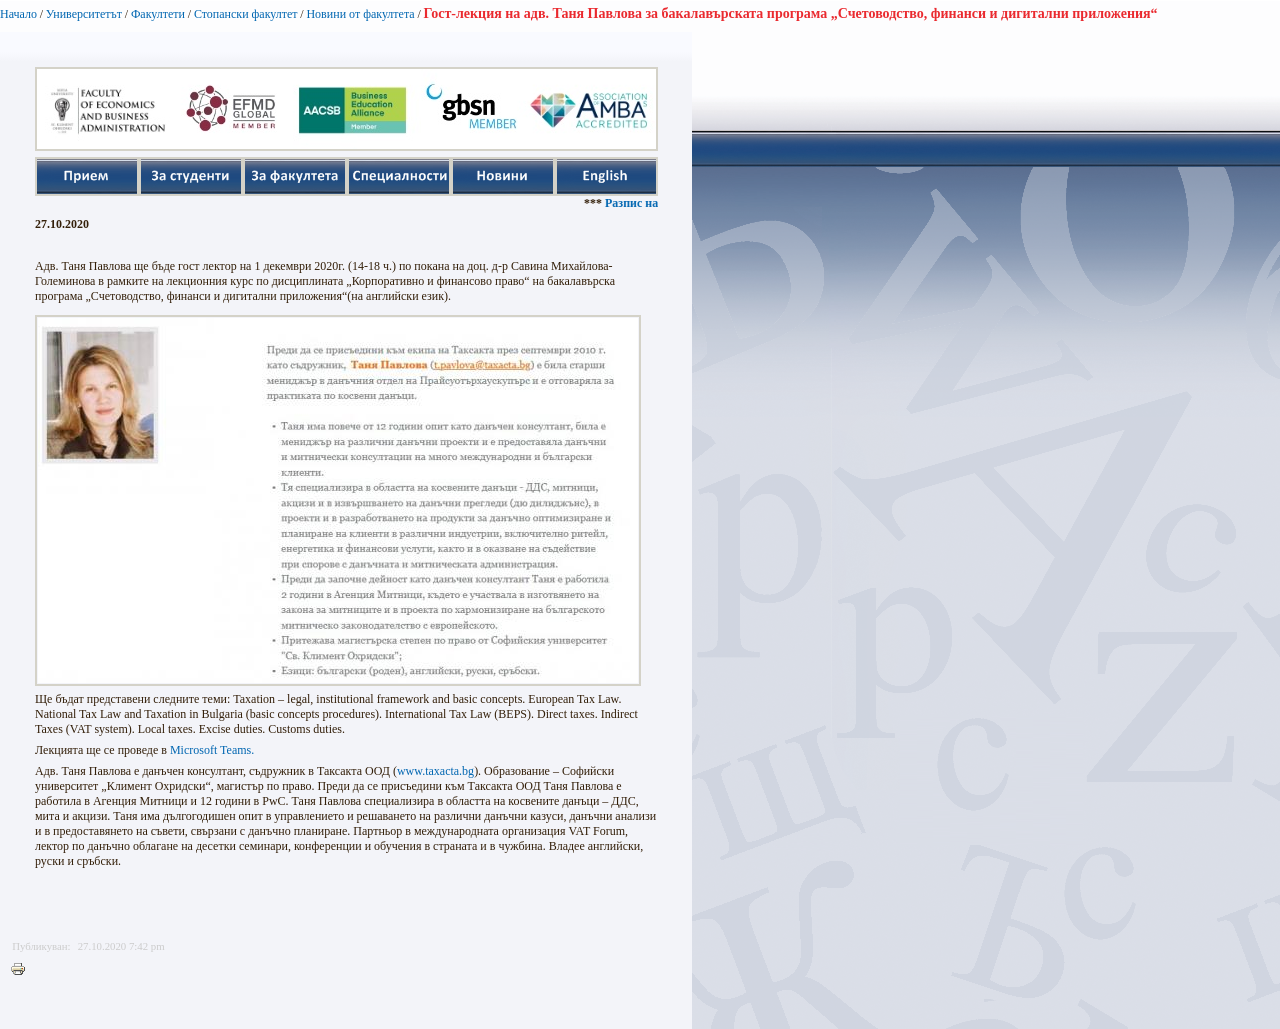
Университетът (84, 14)
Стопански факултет (246, 14)
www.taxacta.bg (435, 771)
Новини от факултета (360, 14)
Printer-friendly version (23, 970)
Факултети (158, 14)
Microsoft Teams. (212, 750)
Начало (18, 14)
